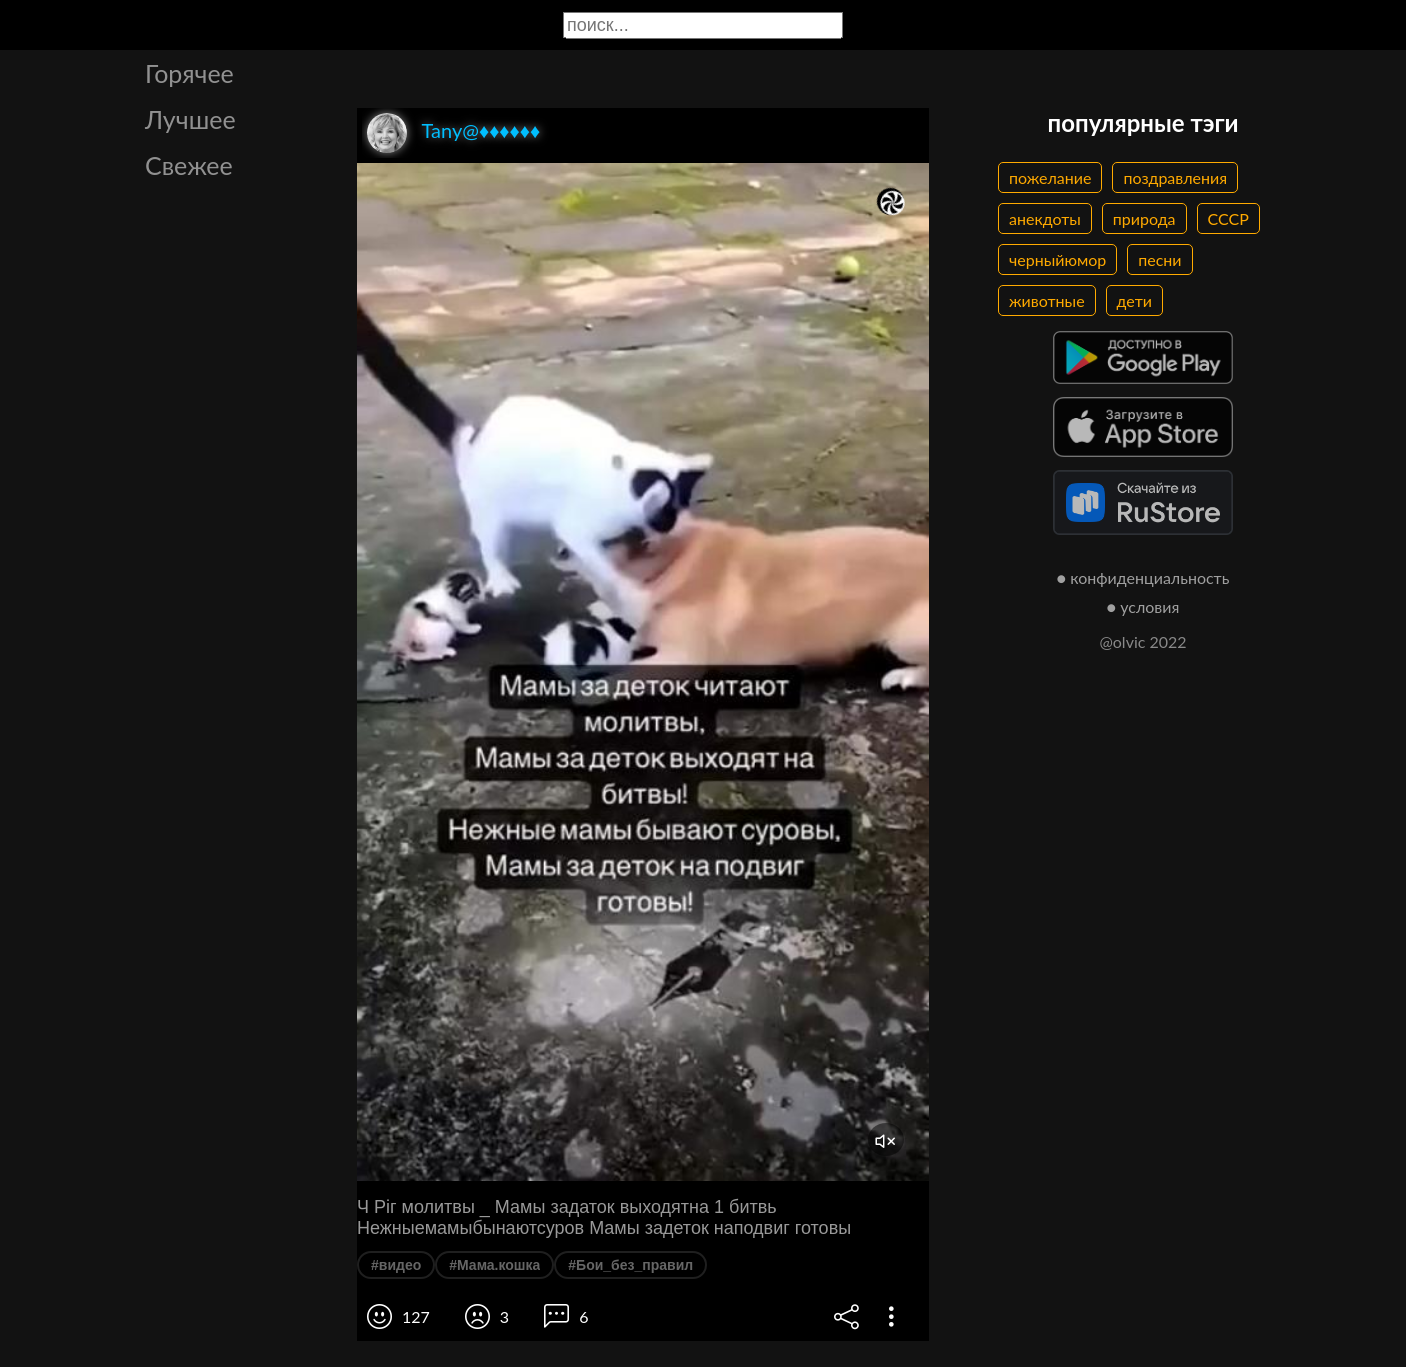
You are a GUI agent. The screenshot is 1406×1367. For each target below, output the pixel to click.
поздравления (1175, 177)
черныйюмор (1057, 259)
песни (1159, 259)
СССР (1228, 218)
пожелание (1050, 177)
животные (1047, 300)
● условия (1143, 606)
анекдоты (1045, 218)
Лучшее (190, 119)
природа (1144, 218)
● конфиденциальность (1143, 577)
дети (1134, 300)
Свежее (189, 165)
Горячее (189, 73)
